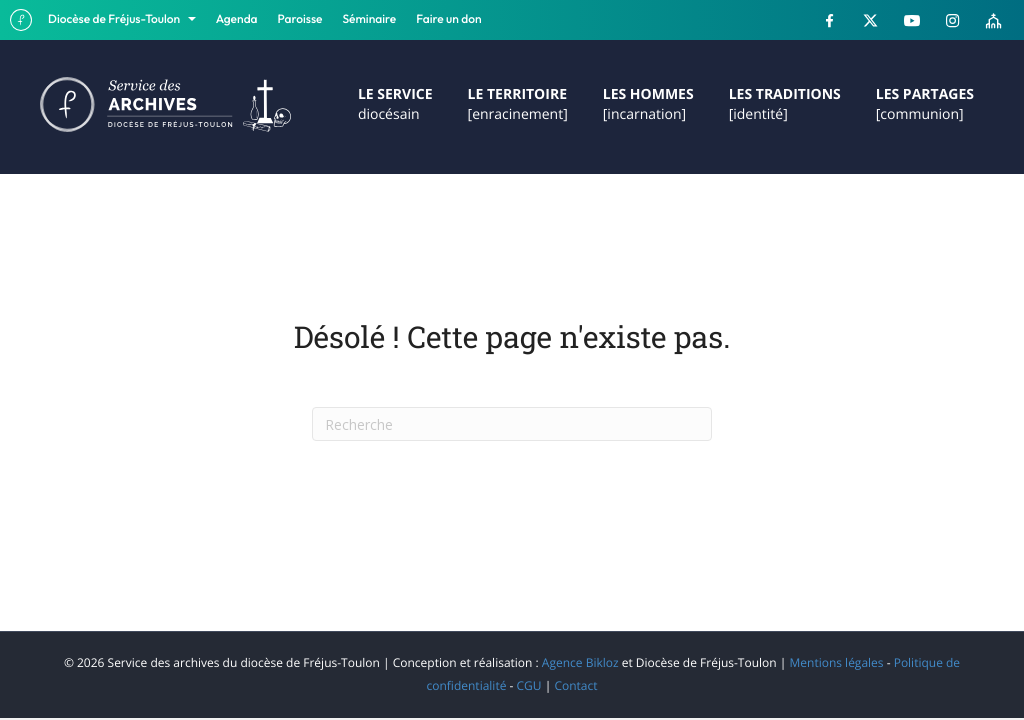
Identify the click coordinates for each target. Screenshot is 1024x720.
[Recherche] (512, 424)
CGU (529, 685)
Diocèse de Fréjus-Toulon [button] (115, 19)
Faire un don (448, 19)
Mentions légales (836, 662)
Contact (575, 685)
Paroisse (300, 19)
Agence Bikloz (580, 662)
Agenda (237, 19)
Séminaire (370, 19)
